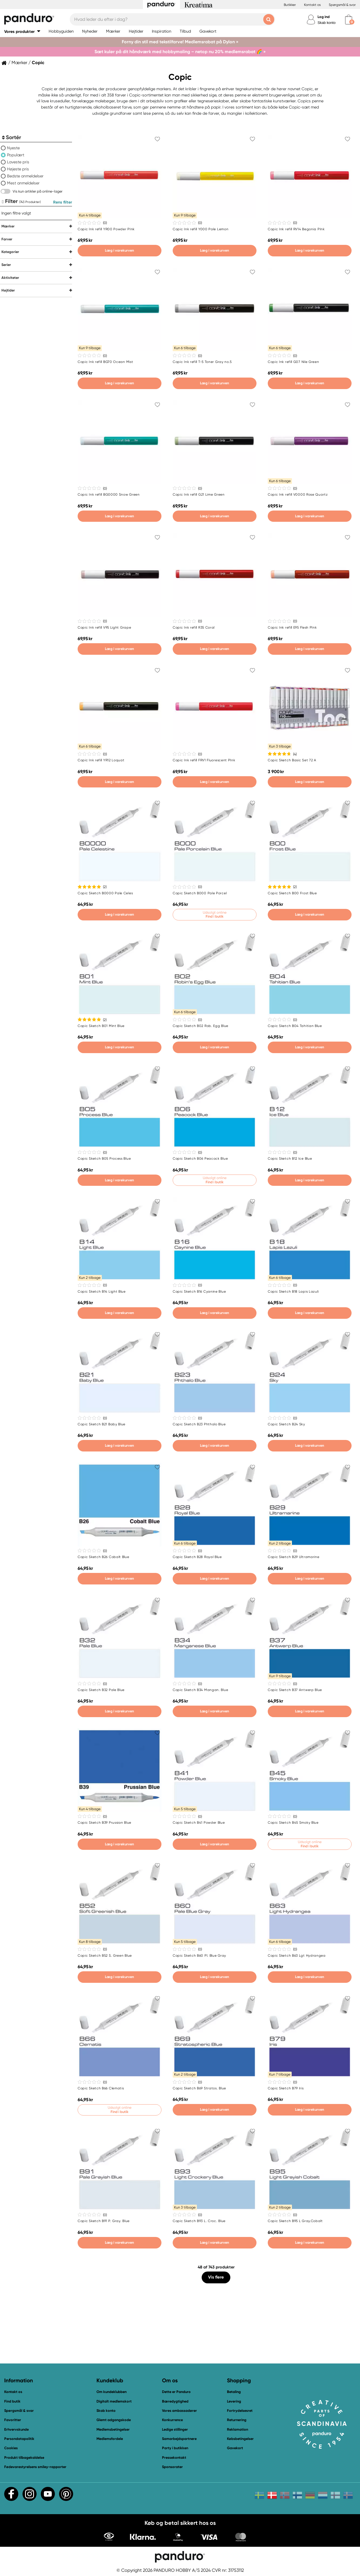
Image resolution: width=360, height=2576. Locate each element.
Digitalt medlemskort (114, 2401)
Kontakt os (312, 5)
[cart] (348, 19)
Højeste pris (18, 169)
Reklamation (237, 2429)
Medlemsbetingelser (113, 2429)
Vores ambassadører (179, 2410)
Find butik (12, 2401)
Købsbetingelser (240, 2439)
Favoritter (12, 2420)
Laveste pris (18, 162)
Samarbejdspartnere (179, 2439)
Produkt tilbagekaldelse (24, 2457)
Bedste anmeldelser (25, 176)
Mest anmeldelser (23, 183)
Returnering (236, 2420)
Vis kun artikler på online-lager (37, 191)
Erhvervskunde (16, 2429)
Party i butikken (175, 2448)
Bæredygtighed (175, 2401)
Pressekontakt (174, 2457)
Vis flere (216, 2277)
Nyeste (13, 148)
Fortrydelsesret (240, 2410)
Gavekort (235, 2448)
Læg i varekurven (119, 250)
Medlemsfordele (109, 2439)
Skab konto (327, 23)
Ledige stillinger (175, 2429)
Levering (234, 2401)
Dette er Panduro (176, 2392)
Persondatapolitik (19, 2439)
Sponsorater (172, 2467)
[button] (22, 31)
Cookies (11, 2448)
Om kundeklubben (111, 2392)
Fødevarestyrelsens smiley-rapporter (35, 2467)
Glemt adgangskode (113, 2420)
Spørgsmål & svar (342, 5)
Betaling (234, 2392)
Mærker (19, 62)
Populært (15, 155)
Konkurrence (172, 2420)
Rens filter (62, 202)
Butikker (290, 5)
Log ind (324, 17)
